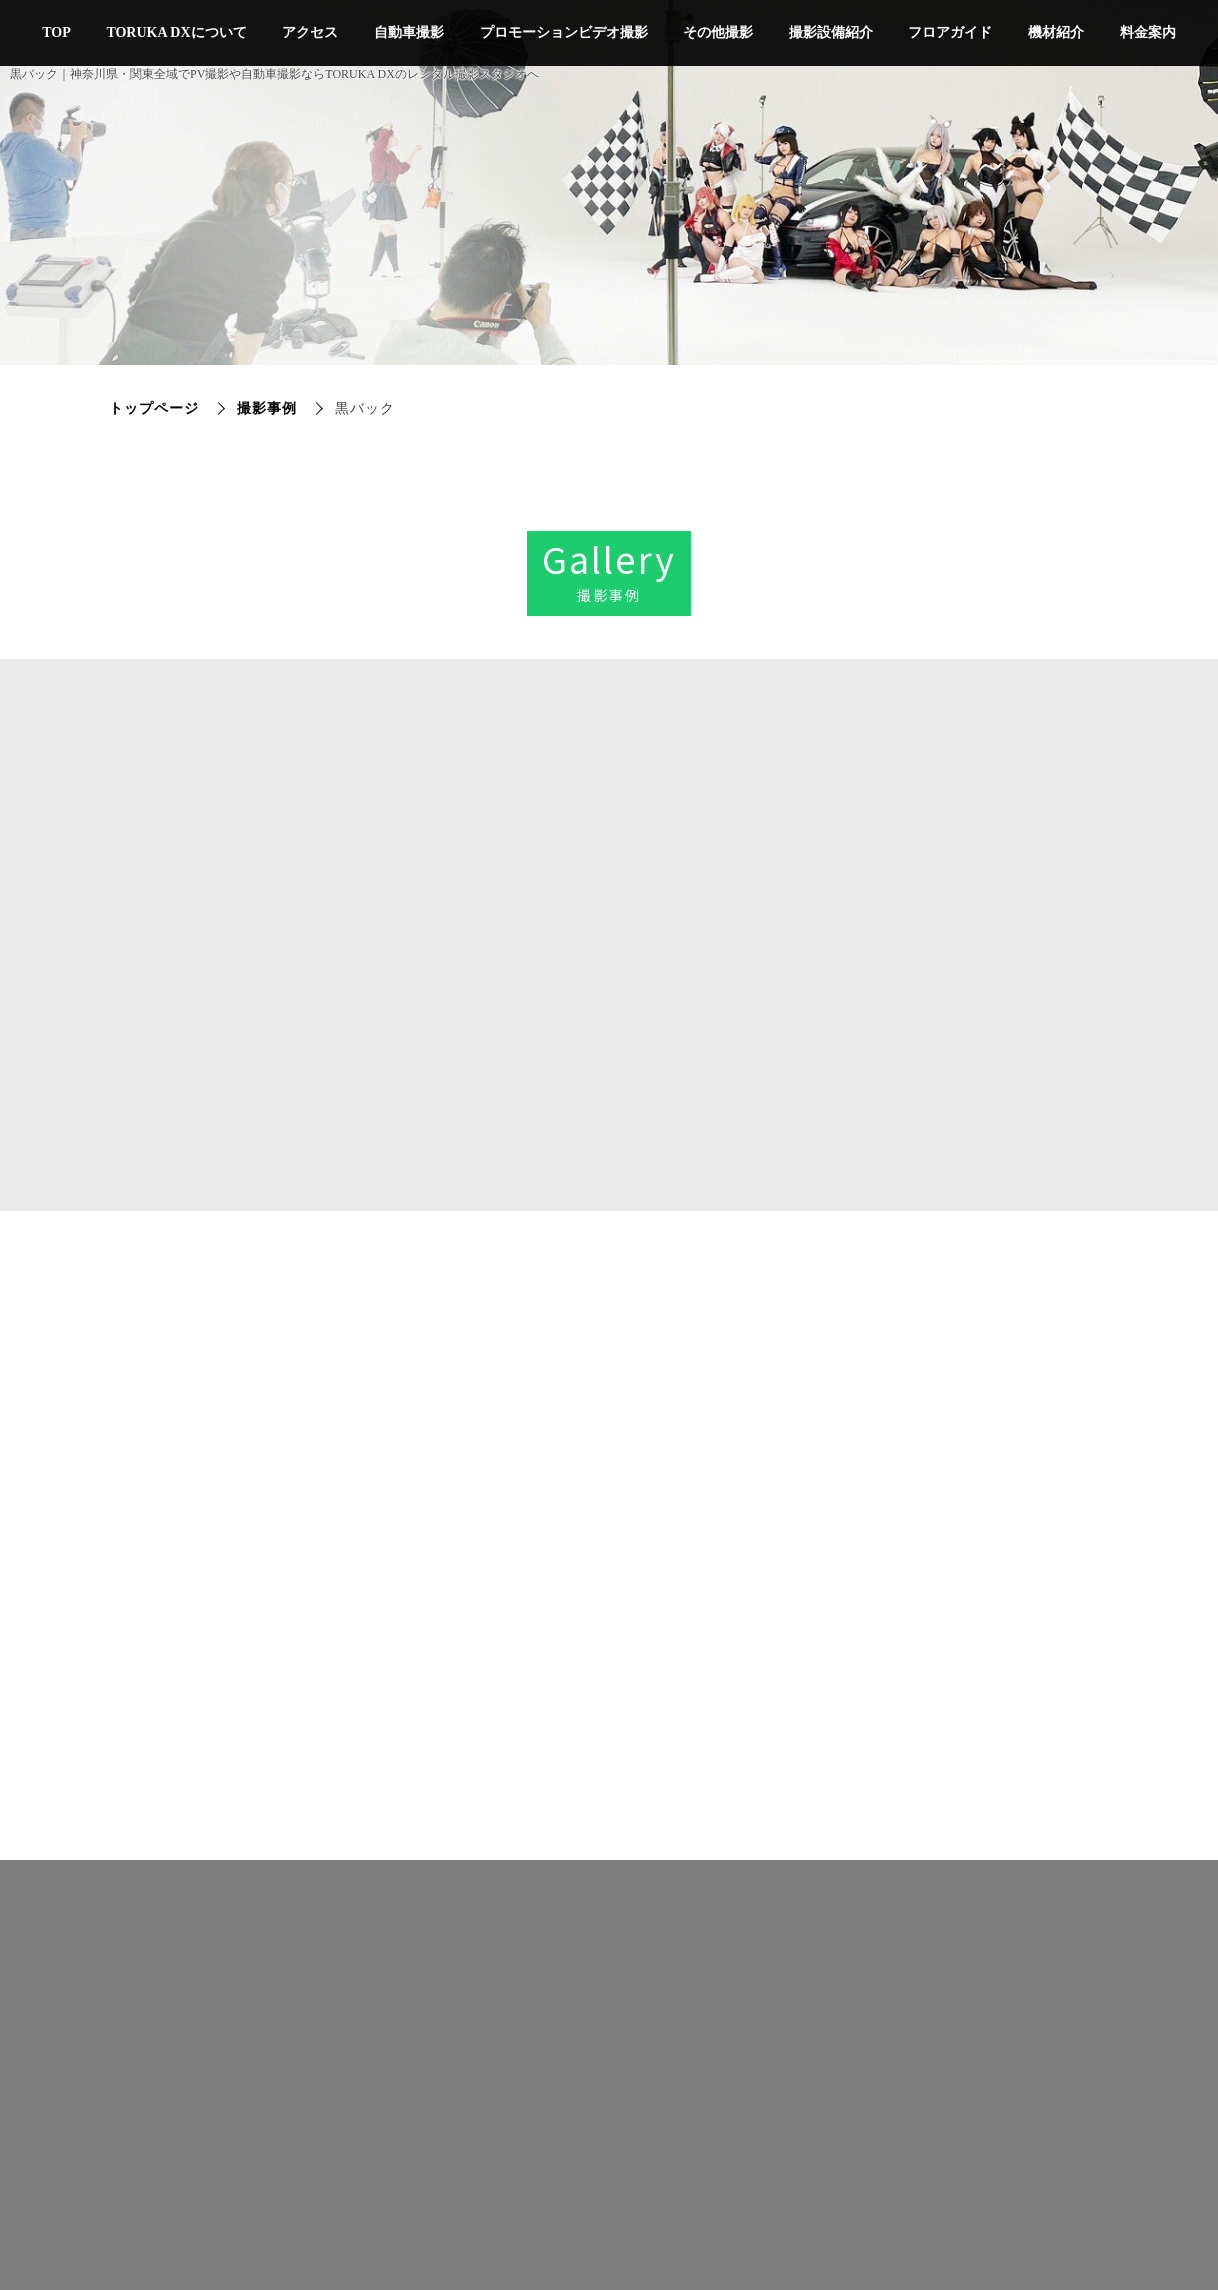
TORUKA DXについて (176, 32)
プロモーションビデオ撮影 (564, 32)
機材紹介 (1056, 32)
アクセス (310, 32)
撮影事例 (267, 408)
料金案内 (1148, 32)
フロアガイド (950, 32)
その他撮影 (718, 32)
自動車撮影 (409, 32)
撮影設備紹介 (831, 32)
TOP (56, 32)
